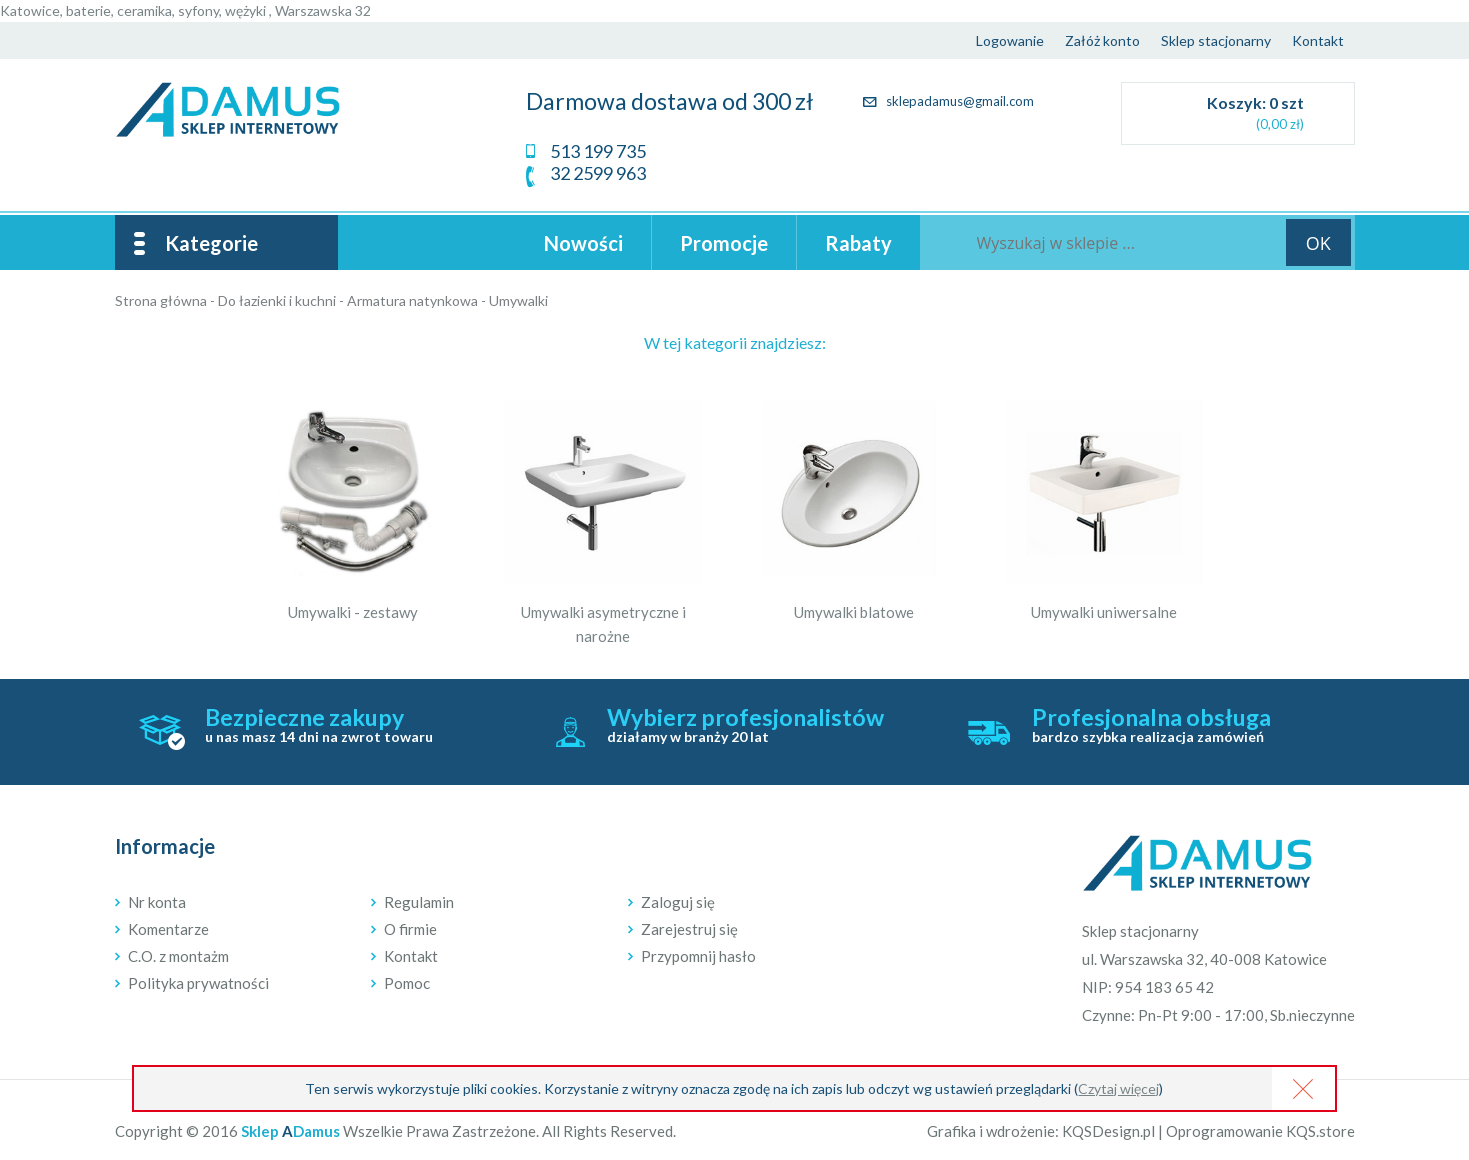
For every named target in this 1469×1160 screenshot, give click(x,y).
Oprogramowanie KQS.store (1260, 1131)
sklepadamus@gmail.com (948, 101)
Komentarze (168, 929)
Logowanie (1010, 40)
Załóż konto (1102, 40)
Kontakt (1318, 40)
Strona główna (161, 300)
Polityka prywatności (198, 983)
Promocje (724, 243)
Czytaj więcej (1118, 1088)
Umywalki (518, 300)
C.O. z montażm (178, 956)
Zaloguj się (678, 902)
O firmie (410, 929)
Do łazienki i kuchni (277, 300)
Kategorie (211, 243)
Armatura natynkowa (412, 300)
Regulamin (419, 902)
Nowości (583, 243)
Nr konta (157, 902)
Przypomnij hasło (698, 956)
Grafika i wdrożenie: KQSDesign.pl (1041, 1131)
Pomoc (407, 983)
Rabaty (858, 243)
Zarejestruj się (689, 929)
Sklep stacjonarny (1216, 40)
